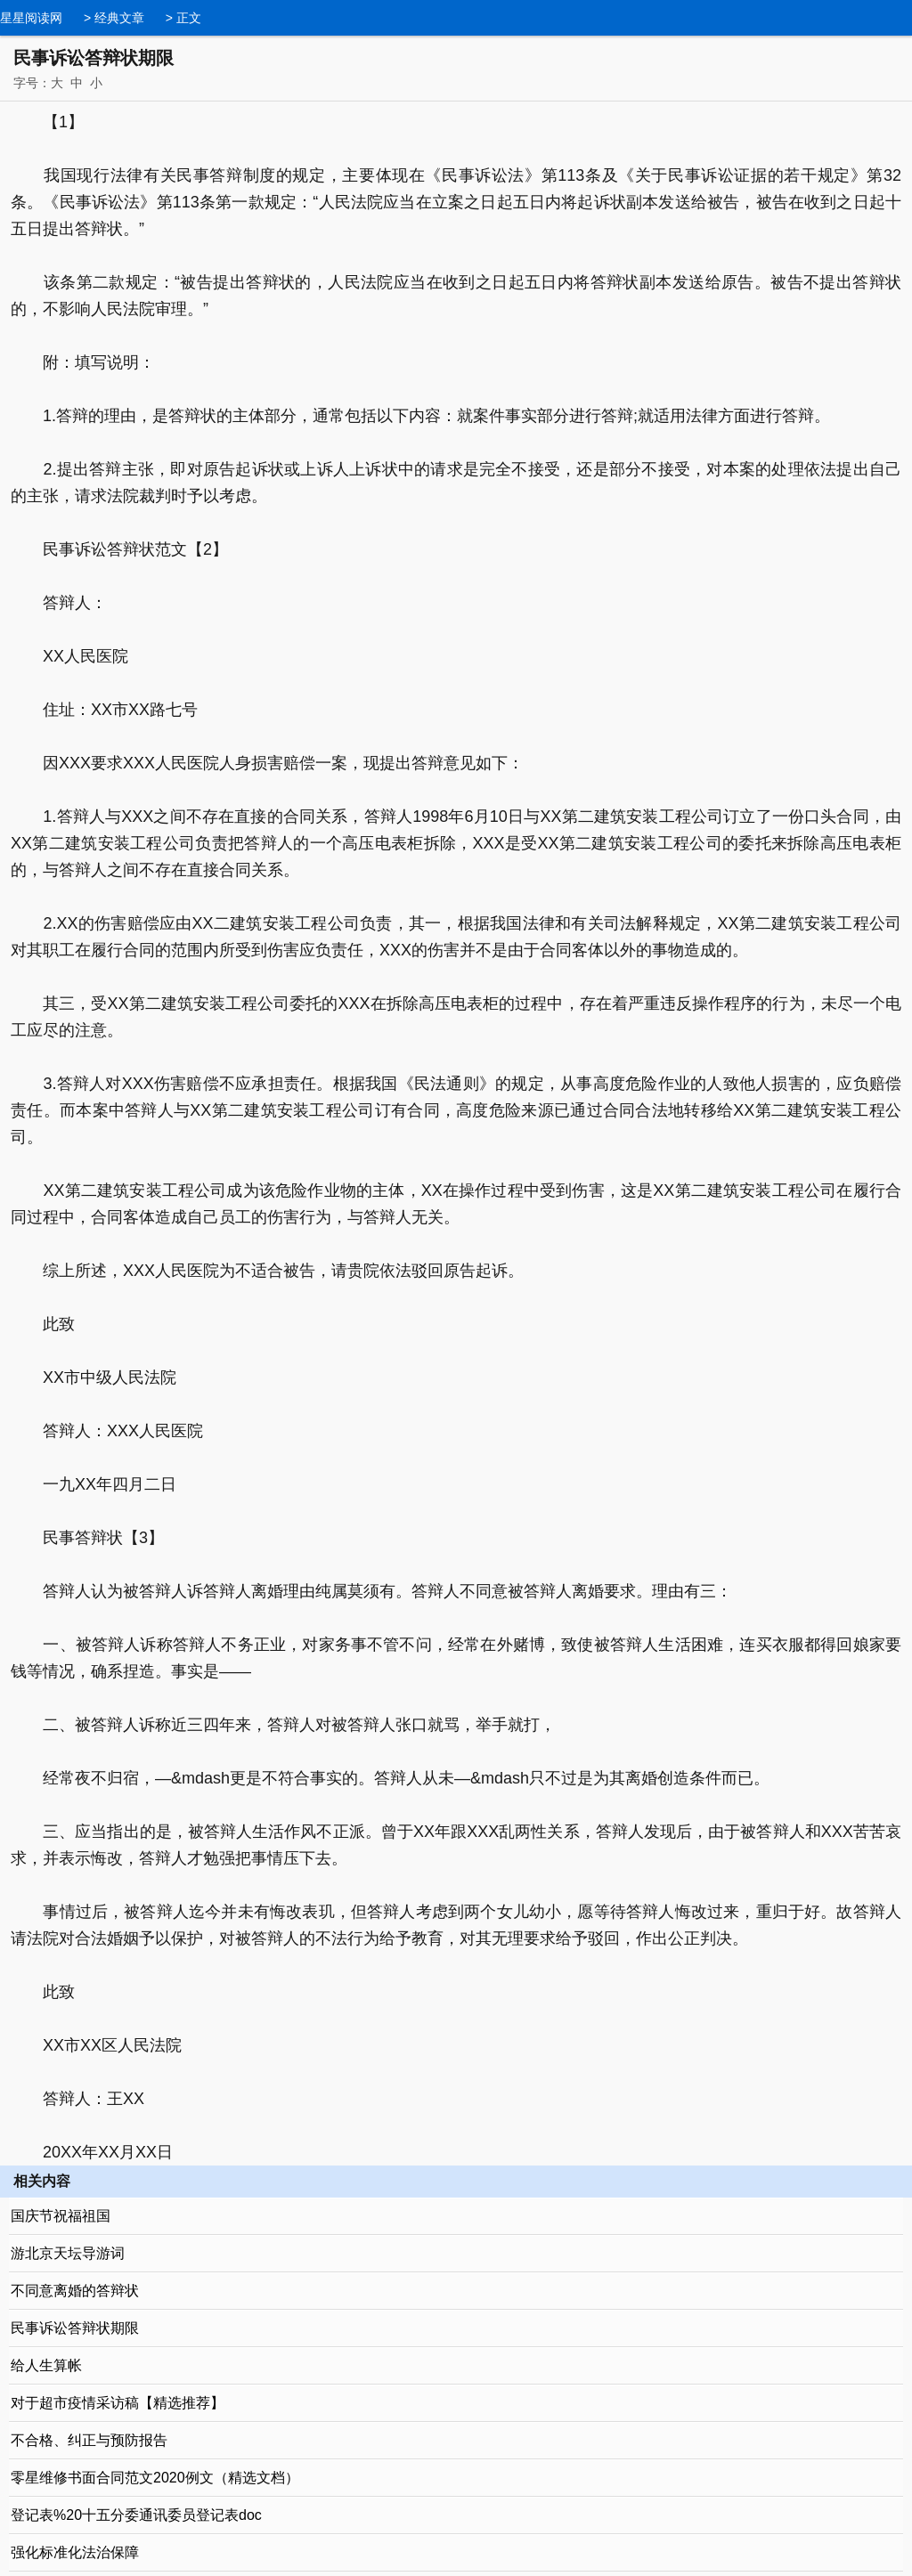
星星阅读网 (31, 18)
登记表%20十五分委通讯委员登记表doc (136, 2515)
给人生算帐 (46, 2365)
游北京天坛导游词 (68, 2253)
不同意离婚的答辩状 (75, 2290)
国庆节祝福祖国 (60, 2215)
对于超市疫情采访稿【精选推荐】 (117, 2402)
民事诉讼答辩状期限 (75, 2328)
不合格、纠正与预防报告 (89, 2440)
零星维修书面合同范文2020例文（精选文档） (155, 2477)
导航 (898, 16)
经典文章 (119, 18)
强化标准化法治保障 (75, 2552)
